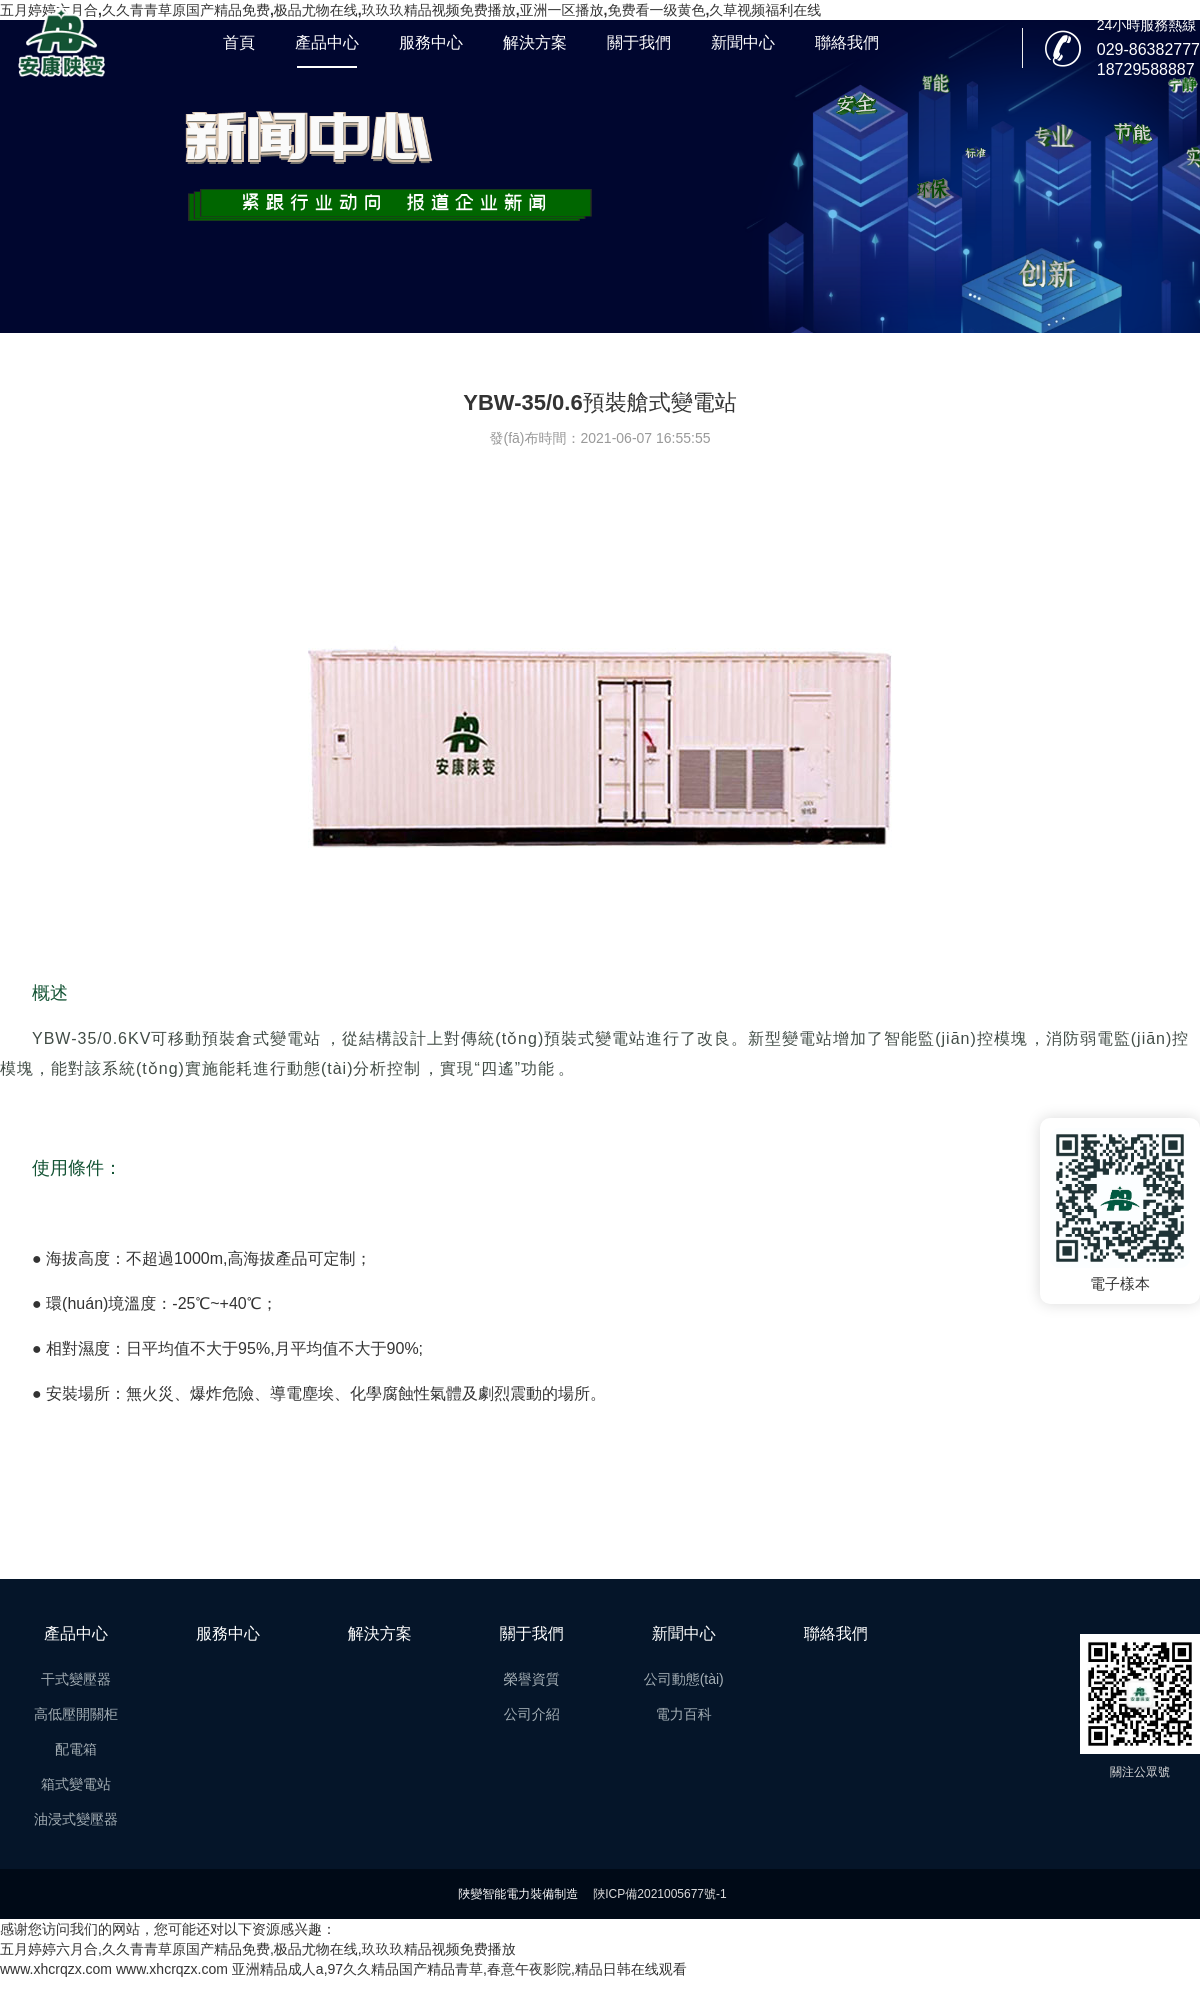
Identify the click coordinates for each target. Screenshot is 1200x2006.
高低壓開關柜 (76, 1714)
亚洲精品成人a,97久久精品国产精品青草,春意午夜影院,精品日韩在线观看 (459, 1969)
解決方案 (535, 42)
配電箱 (76, 1749)
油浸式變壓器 (76, 1819)
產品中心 (327, 42)
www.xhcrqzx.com (56, 1969)
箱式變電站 (76, 1784)
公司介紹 (532, 1714)
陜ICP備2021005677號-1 (659, 1894)
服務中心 (431, 42)
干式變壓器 (76, 1679)
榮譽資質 (532, 1679)
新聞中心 (743, 42)
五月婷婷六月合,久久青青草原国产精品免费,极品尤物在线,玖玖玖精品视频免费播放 (258, 1949)
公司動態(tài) (684, 1679)
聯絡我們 (847, 42)
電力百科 (684, 1714)
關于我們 (639, 42)
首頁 (239, 42)
